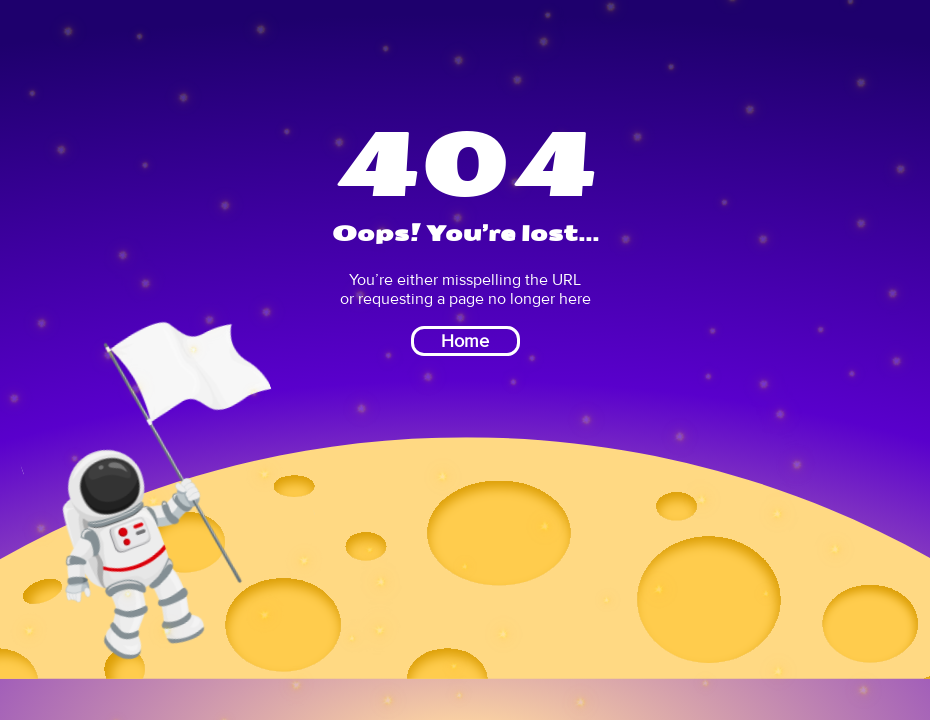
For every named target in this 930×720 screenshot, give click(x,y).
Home (465, 341)
